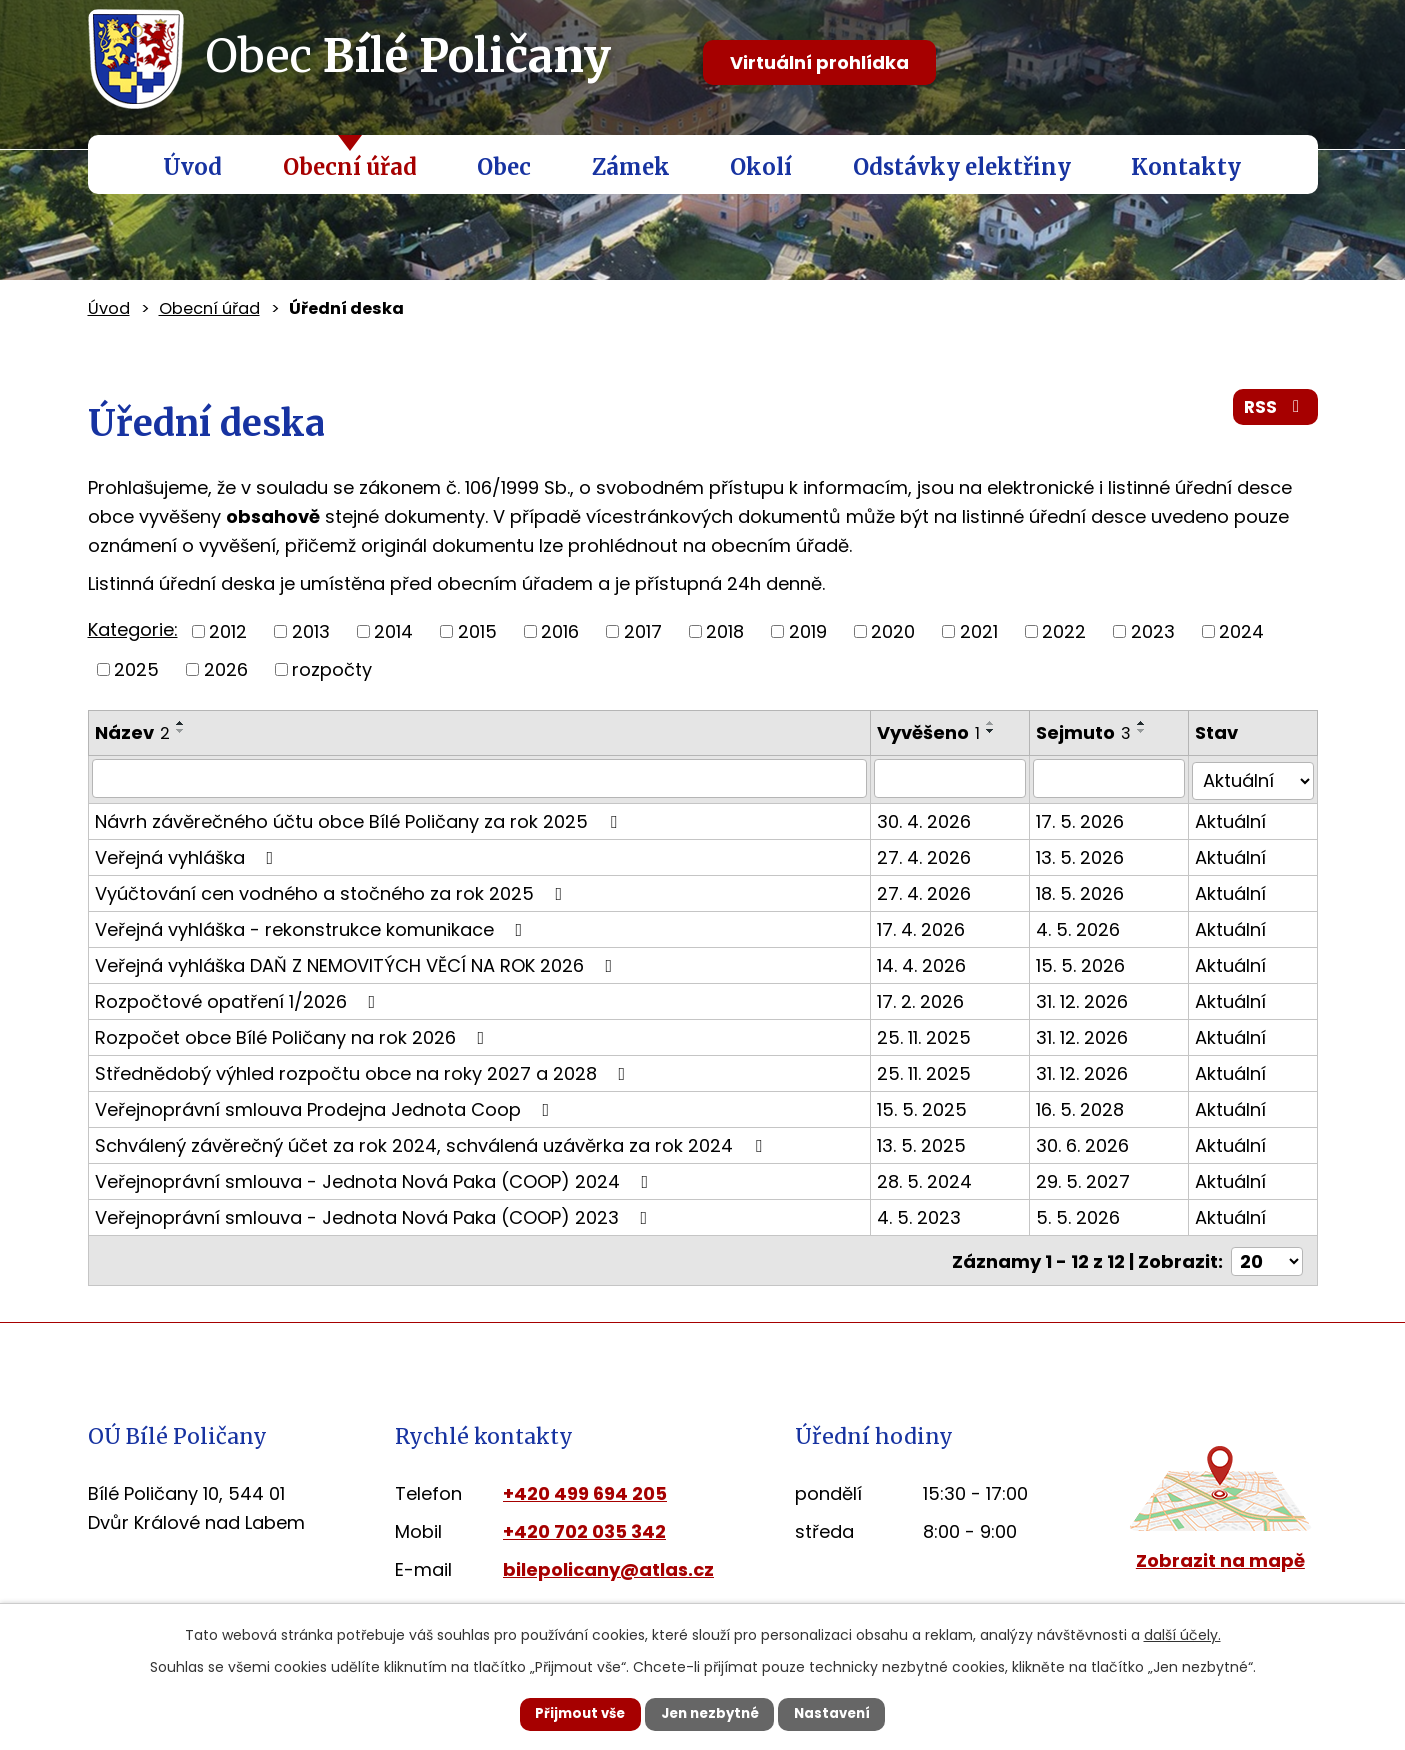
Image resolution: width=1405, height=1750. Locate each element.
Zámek (631, 167)
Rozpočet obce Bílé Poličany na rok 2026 (294, 1034)
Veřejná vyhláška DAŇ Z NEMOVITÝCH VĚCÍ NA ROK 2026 (358, 962)
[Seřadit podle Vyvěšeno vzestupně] (996, 723)
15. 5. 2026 (1087, 962)
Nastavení (849, 1713)
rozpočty (332, 669)
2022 (1064, 631)
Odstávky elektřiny (962, 167)
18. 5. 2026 (1087, 890)
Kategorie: (133, 629)
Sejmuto (1090, 732)
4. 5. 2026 (1085, 926)
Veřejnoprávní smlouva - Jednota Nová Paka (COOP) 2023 (375, 1214)
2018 (725, 631)
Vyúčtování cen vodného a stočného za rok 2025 (333, 890)
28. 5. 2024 (929, 1178)
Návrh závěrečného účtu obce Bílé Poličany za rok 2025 (360, 818)
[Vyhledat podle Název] (482, 778)
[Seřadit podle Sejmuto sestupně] (1149, 731)
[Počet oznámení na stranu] (1267, 1256)
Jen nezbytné (710, 1713)
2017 (643, 631)
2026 (226, 669)
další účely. (1182, 1633)
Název (132, 732)
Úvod (192, 167)
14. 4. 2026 (926, 962)
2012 (228, 631)
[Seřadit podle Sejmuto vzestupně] (1149, 723)
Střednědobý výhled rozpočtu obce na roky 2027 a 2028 (364, 1070)
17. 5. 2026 (1087, 818)
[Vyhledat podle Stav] (1255, 778)
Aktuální (1234, 818)
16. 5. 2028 (1087, 1106)
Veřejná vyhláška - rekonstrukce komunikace (313, 926)
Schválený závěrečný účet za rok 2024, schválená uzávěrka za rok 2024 (432, 1142)
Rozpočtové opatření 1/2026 (239, 998)
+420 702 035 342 (584, 1526)
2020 (893, 631)
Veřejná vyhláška (188, 854)
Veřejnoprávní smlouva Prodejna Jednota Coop (326, 1106)
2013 (311, 631)
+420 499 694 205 (585, 1488)
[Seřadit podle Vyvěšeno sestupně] (996, 731)
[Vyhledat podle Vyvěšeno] (955, 778)
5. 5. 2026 (1085, 1214)
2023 (1153, 631)
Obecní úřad (350, 167)
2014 (393, 631)
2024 (1241, 631)
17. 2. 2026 (925, 998)
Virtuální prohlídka (819, 62)
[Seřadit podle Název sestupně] (181, 731)
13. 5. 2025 (926, 1142)
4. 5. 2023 (924, 1214)
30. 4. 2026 (929, 818)
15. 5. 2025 (927, 1106)
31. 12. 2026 (1089, 998)
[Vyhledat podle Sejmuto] (1114, 778)
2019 (808, 631)
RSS (1274, 411)
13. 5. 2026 (1087, 854)
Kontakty (1186, 167)
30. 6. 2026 (1089, 1142)
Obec (504, 167)
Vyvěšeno (933, 732)
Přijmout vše (564, 1713)
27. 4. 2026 (929, 854)
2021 (979, 631)
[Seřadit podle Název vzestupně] (181, 723)
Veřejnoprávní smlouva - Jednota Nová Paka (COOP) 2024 (376, 1178)
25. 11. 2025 (929, 1034)
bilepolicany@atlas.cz (608, 1564)
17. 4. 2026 (926, 926)
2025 (136, 669)
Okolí (761, 167)
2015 (477, 631)
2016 (560, 631)
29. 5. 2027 (1090, 1178)
